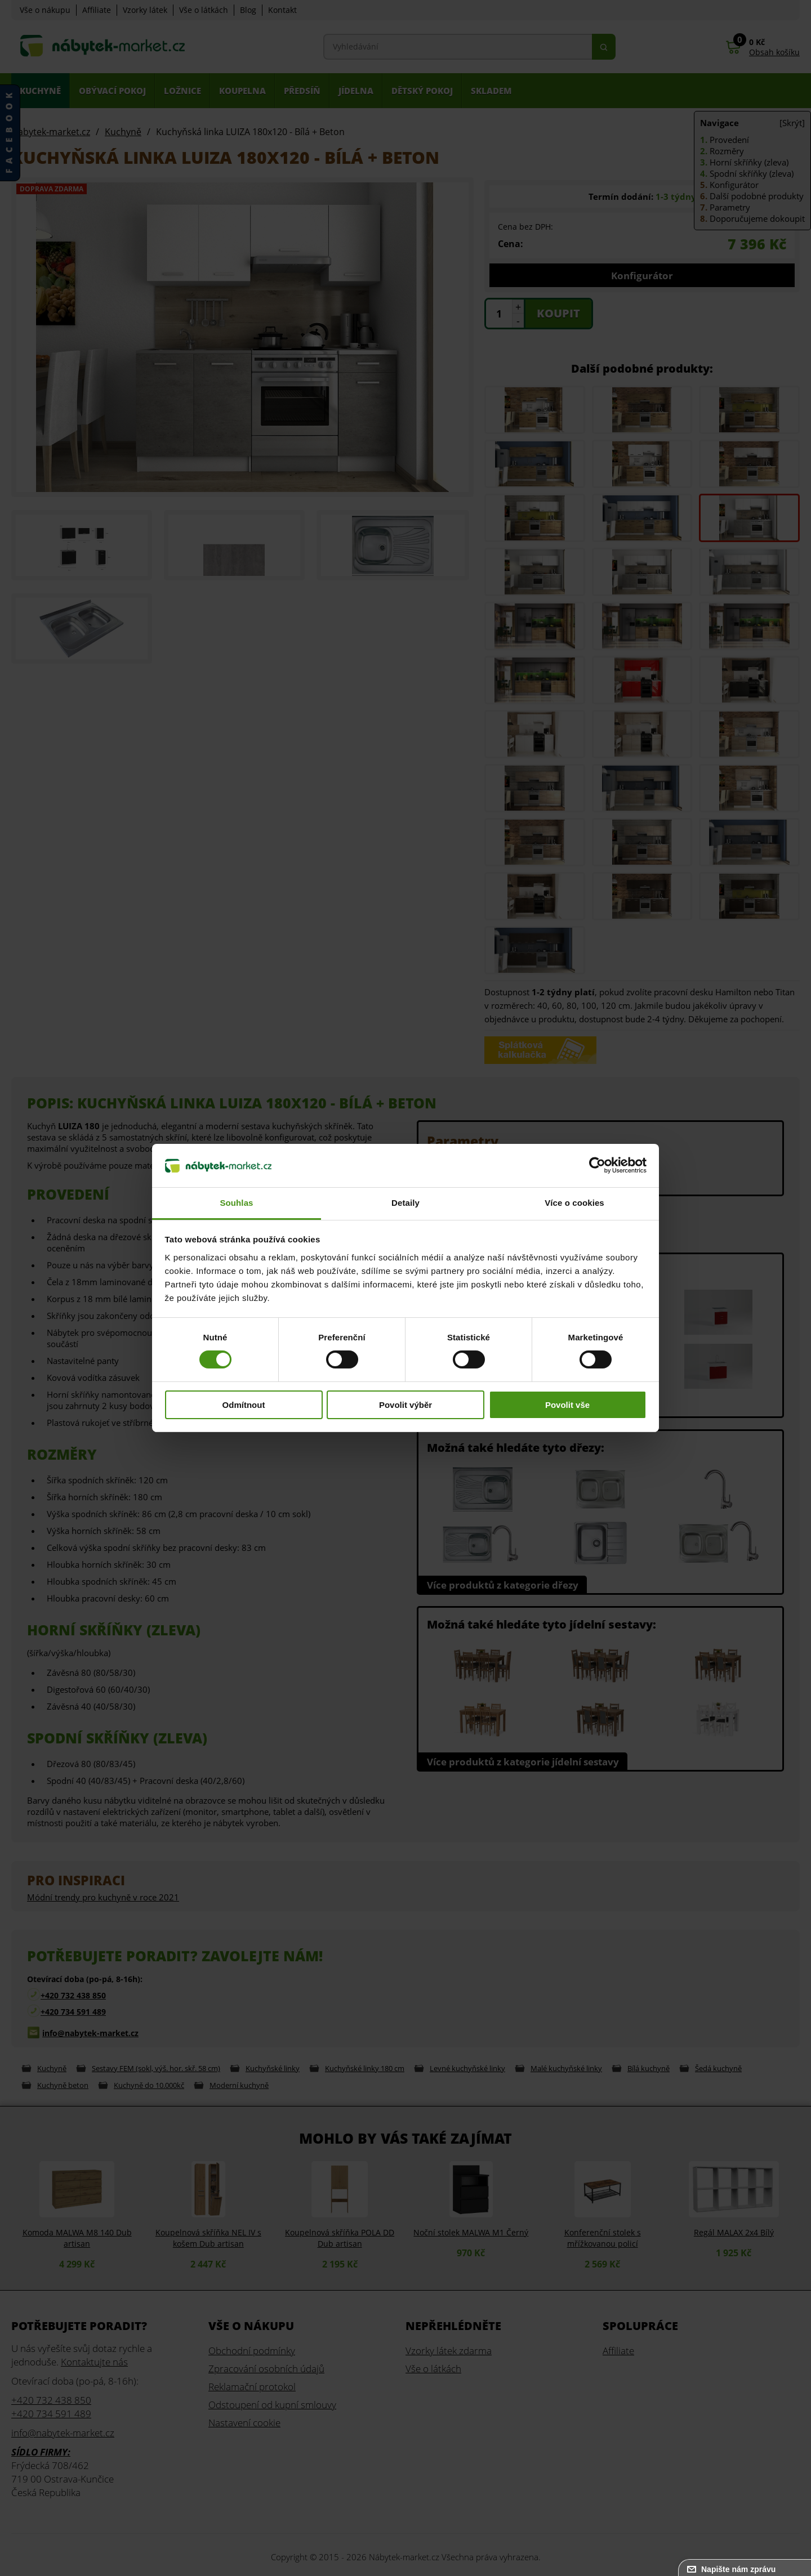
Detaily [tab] (405, 1203)
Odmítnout (243, 1405)
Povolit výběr (405, 1405)
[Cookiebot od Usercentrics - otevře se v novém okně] (597, 1165)
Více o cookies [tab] (574, 1203)
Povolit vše (567, 1405)
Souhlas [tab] (236, 1203)
